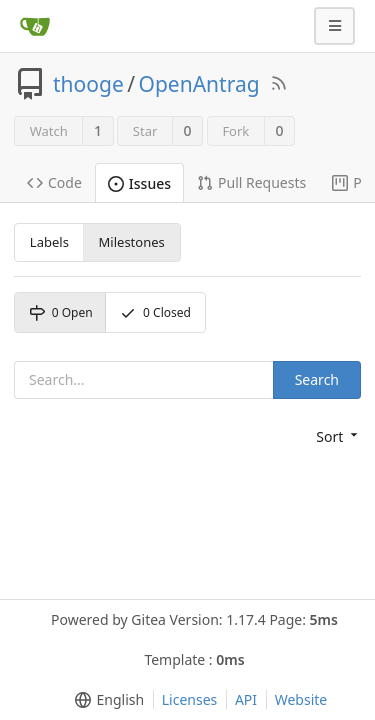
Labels (49, 242)
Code (54, 182)
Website (301, 699)
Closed (155, 312)
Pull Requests (251, 182)
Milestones (132, 242)
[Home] (35, 26)
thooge (88, 84)
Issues (139, 183)
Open (61, 312)
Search (317, 379)
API (246, 699)
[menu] (338, 437)
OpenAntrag (199, 84)
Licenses (190, 699)
